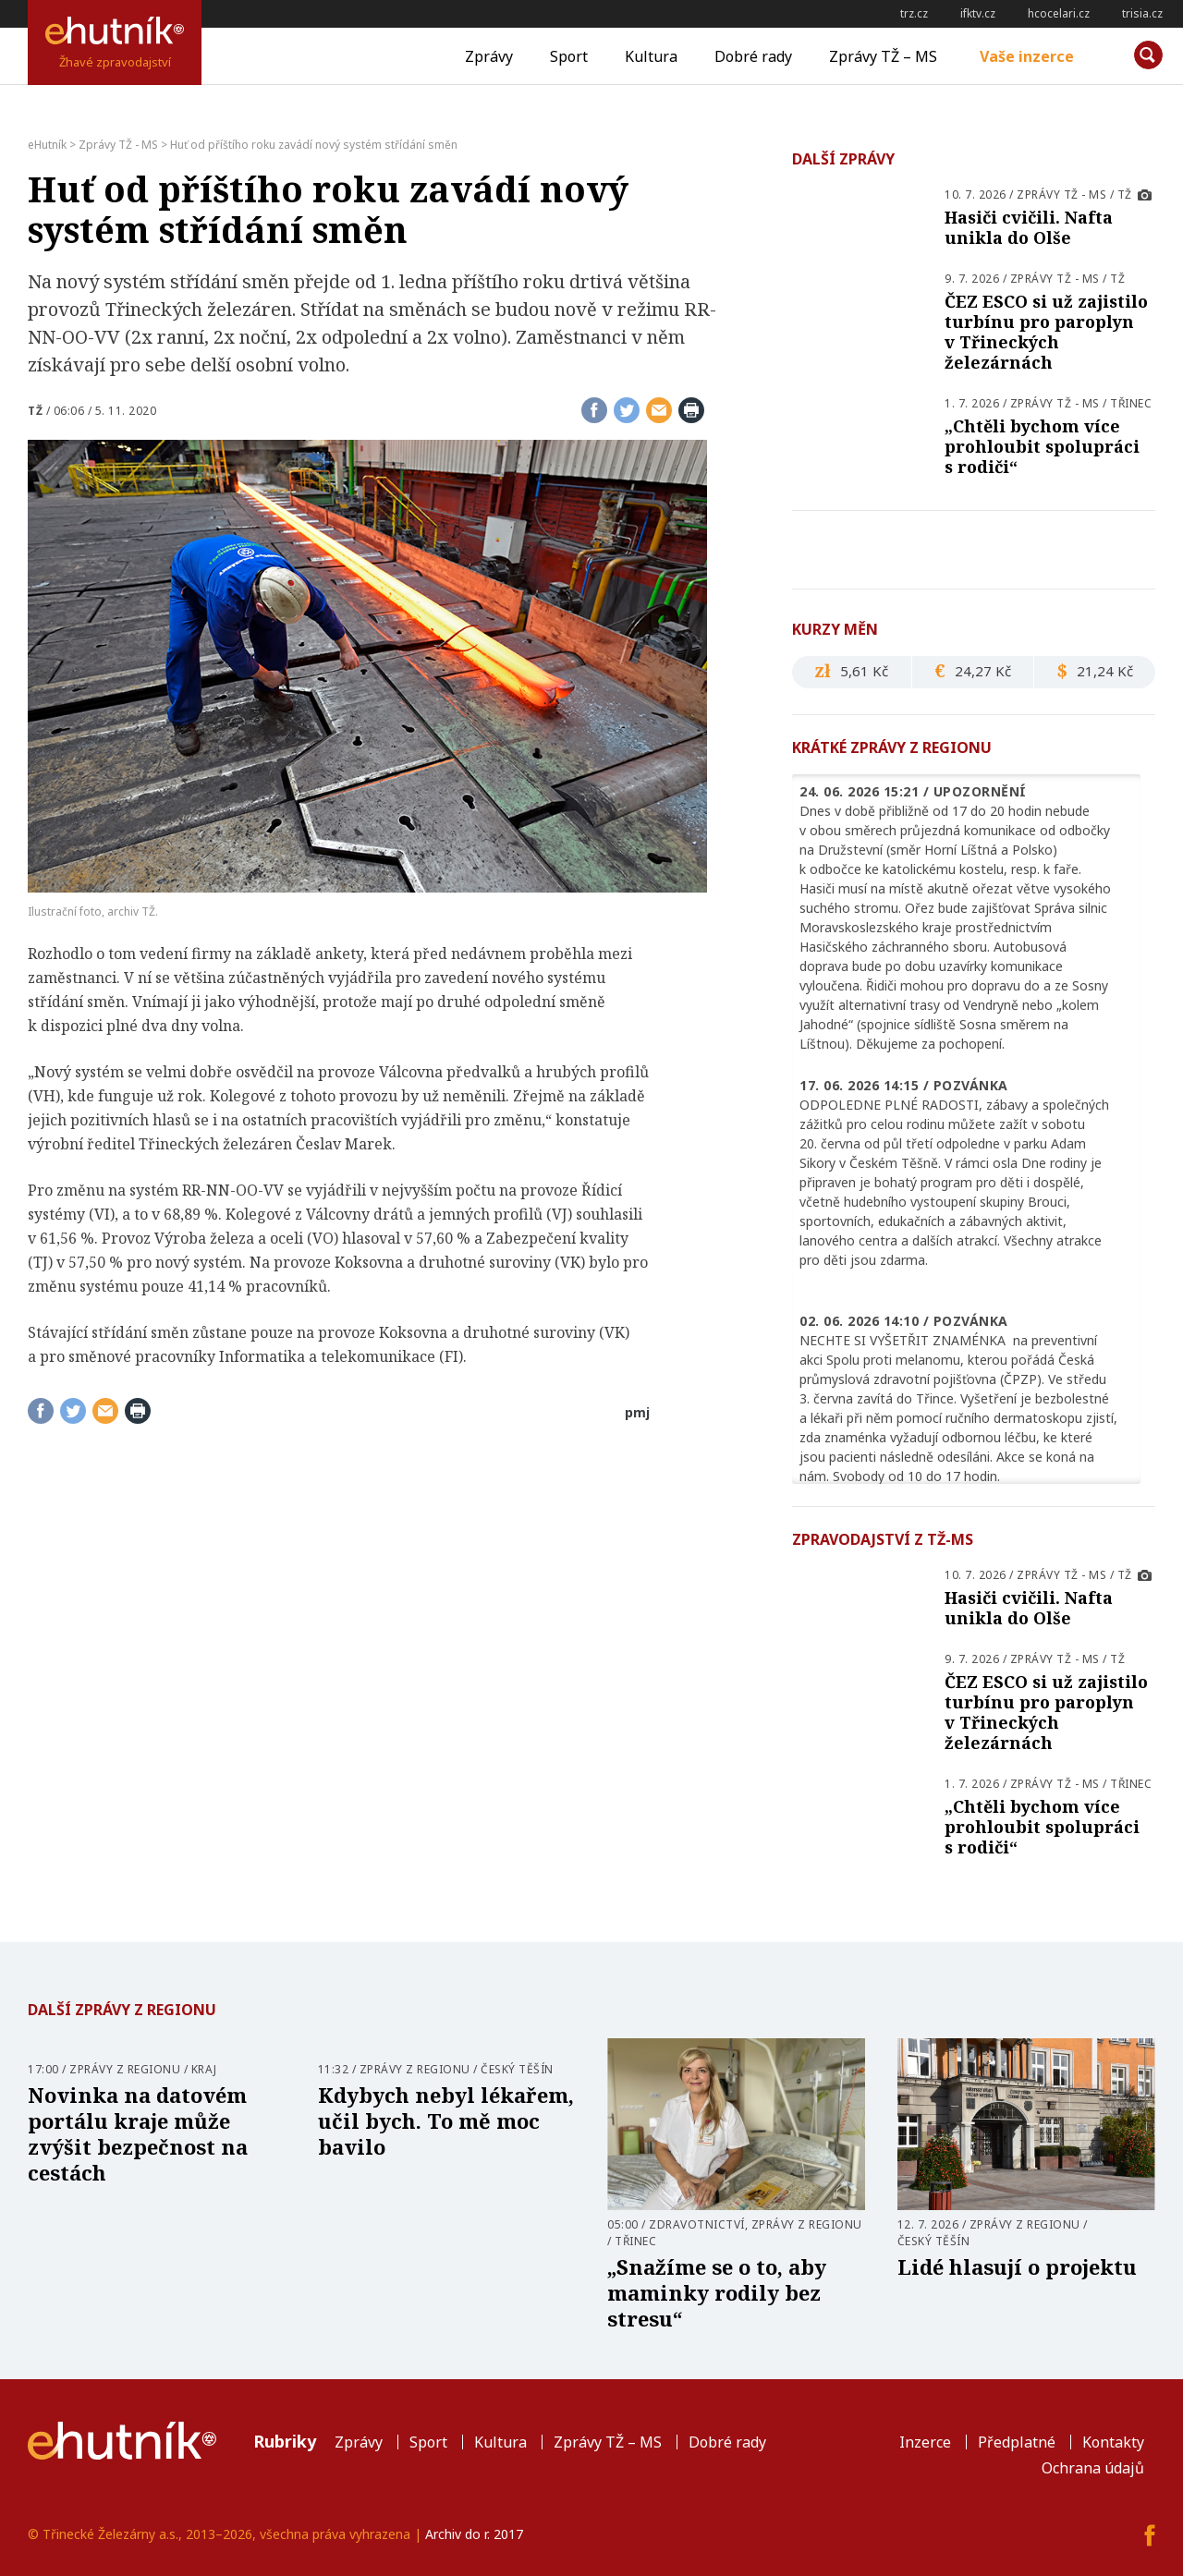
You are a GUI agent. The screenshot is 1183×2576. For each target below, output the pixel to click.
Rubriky (284, 2441)
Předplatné (1016, 2442)
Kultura (651, 56)
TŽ (35, 411)
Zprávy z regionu (124, 2069)
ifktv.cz (977, 13)
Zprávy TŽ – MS (883, 56)
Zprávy (489, 56)
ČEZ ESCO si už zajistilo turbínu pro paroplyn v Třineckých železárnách (1046, 331)
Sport (569, 56)
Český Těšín (517, 2069)
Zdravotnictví (697, 2224)
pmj (637, 1412)
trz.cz (914, 13)
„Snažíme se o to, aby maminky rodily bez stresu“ (716, 2292)
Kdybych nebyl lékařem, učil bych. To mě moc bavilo (446, 2120)
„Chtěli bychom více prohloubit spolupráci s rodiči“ (1042, 446)
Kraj (204, 2069)
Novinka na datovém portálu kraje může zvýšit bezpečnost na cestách (138, 2133)
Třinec (1131, 403)
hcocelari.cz (1059, 13)
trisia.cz (1142, 13)
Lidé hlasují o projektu (1017, 2266)
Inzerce (925, 2442)
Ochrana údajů (1093, 2468)
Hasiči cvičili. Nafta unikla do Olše (1029, 227)
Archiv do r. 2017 (474, 2534)
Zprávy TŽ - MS (1061, 194)
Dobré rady (753, 56)
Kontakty (1113, 2442)
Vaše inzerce (1027, 56)
